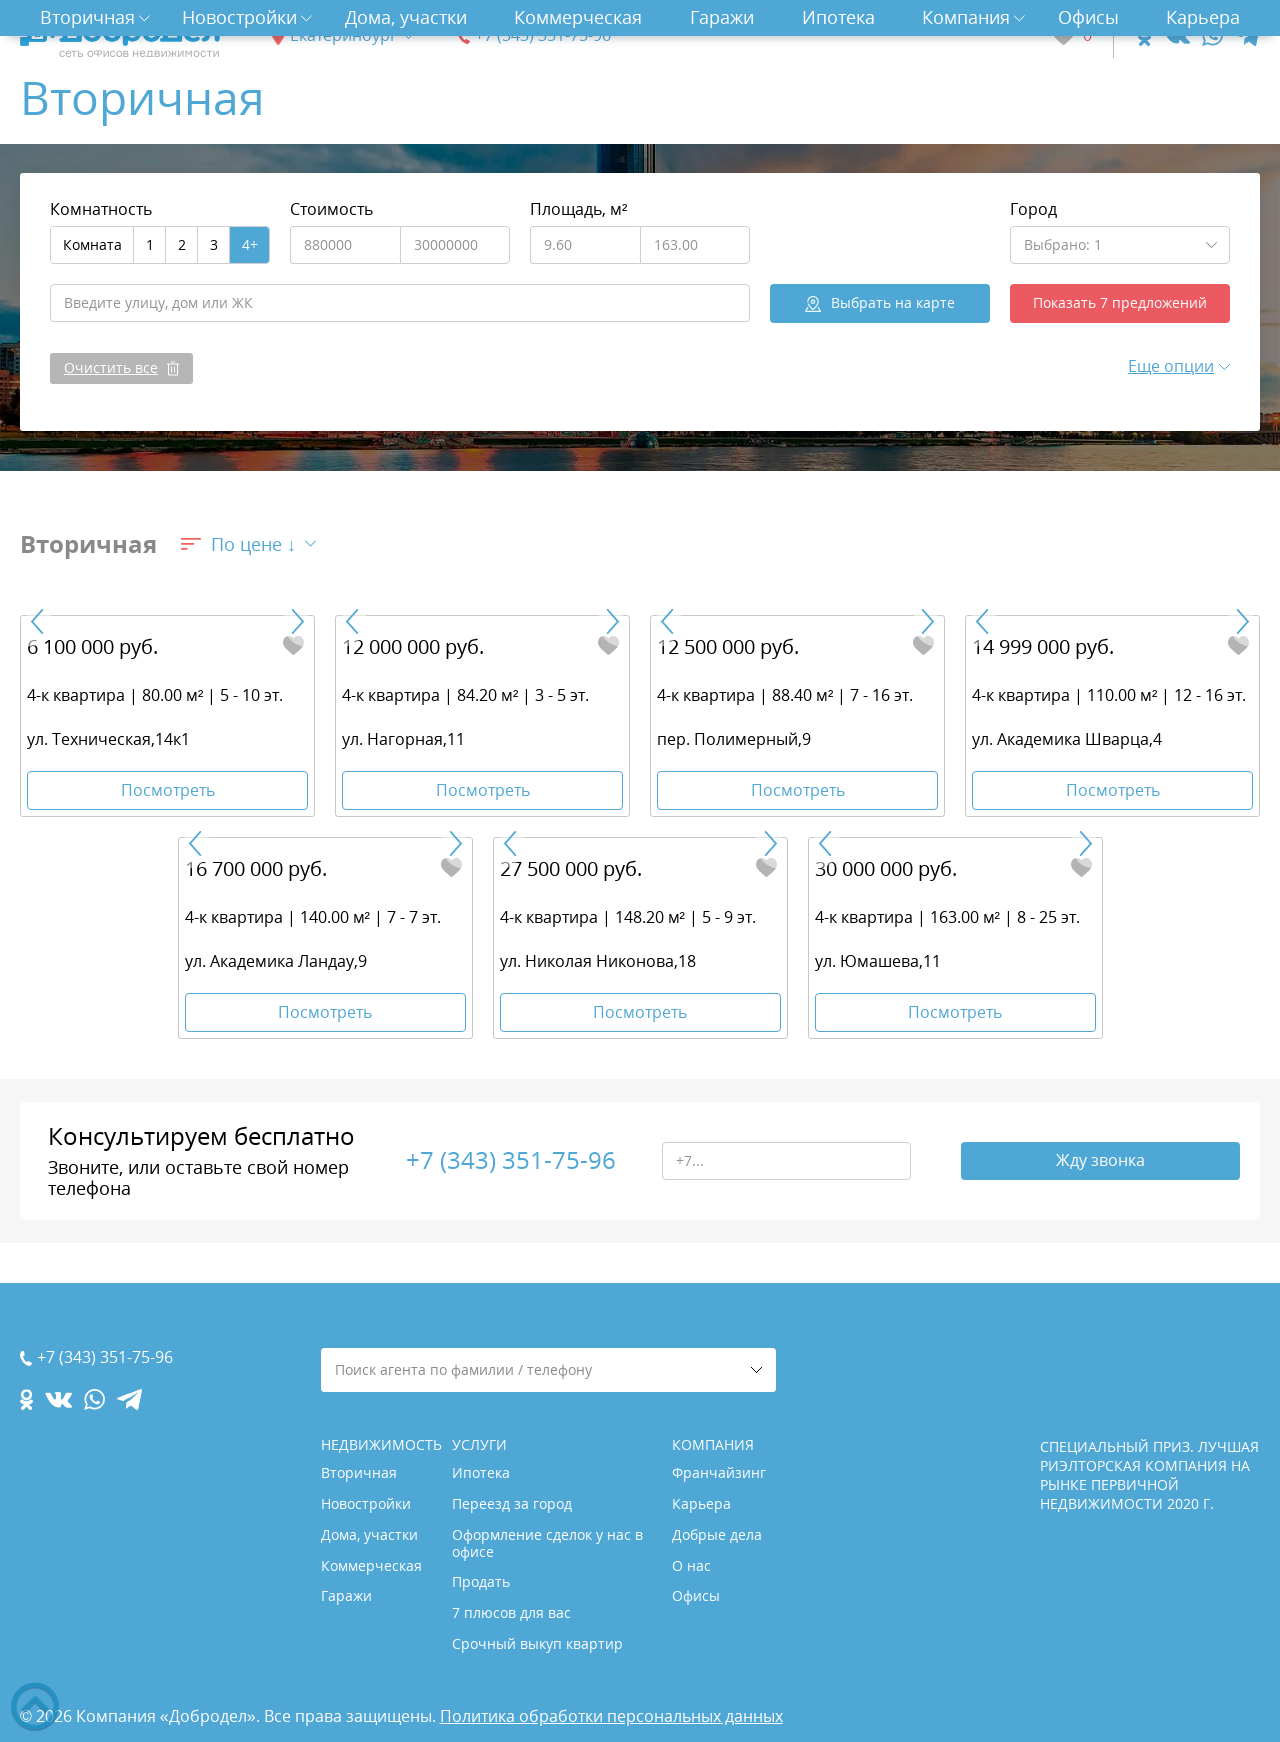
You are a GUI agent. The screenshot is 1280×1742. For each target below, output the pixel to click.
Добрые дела (717, 1534)
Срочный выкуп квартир (537, 1643)
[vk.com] (1176, 35)
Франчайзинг (719, 1472)
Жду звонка (1100, 1161)
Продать (481, 1581)
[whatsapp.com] (1212, 35)
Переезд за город (512, 1503)
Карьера (1203, 17)
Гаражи (722, 17)
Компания (966, 17)
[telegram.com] (1247, 35)
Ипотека (838, 17)
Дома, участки (406, 17)
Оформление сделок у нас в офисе (547, 1543)
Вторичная (87, 17)
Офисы (1088, 17)
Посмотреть (168, 790)
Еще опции (1171, 366)
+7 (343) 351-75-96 (543, 35)
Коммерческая (578, 17)
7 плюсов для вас (511, 1612)
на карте (893, 302)
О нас (691, 1565)
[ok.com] (1144, 35)
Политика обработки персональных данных (611, 1716)
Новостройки (239, 17)
